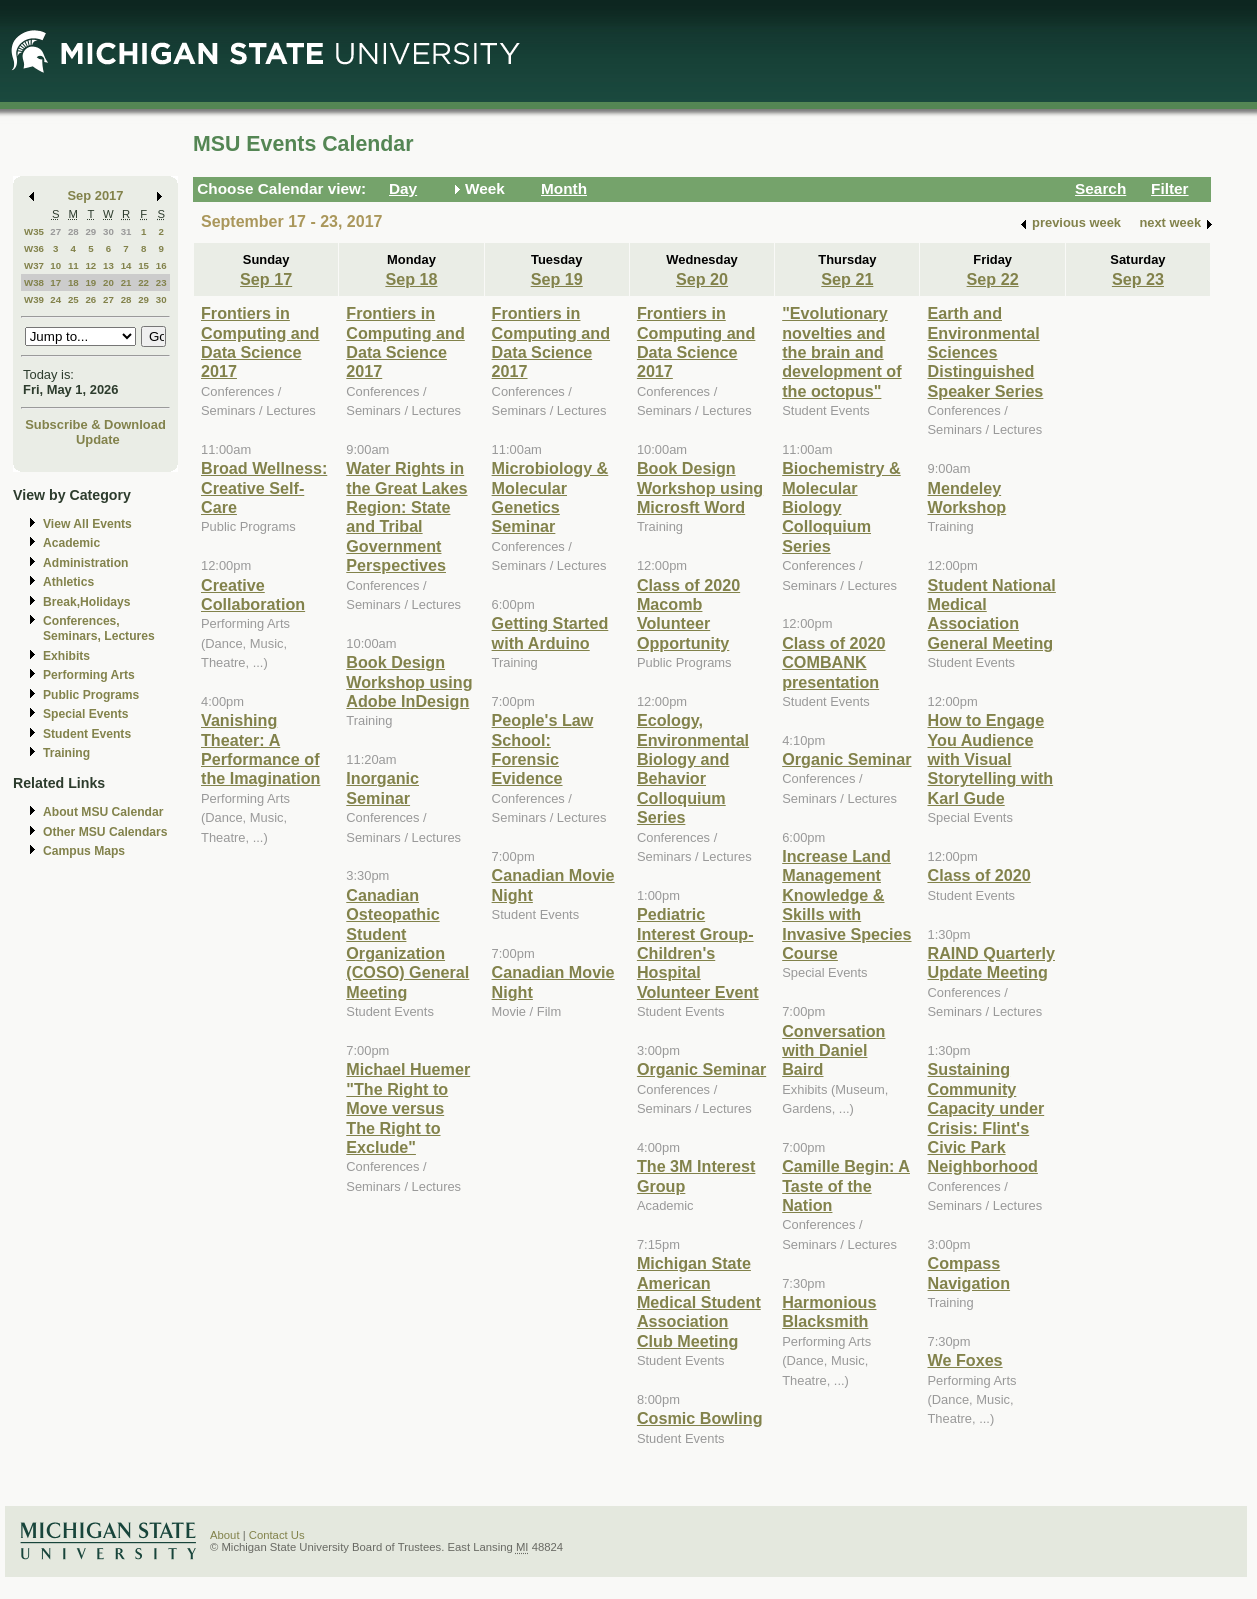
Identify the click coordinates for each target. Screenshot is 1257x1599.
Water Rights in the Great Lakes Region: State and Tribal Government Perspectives (406, 516)
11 (73, 265)
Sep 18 (411, 279)
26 (90, 299)
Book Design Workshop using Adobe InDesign (409, 681)
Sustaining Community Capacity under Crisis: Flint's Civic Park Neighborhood (985, 1117)
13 (108, 265)
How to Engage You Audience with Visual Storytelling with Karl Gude (990, 759)
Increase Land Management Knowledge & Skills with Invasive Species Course (846, 904)
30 (108, 231)
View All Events (87, 524)
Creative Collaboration (253, 594)
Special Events (85, 714)
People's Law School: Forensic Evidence (543, 749)
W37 (34, 265)
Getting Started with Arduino (550, 632)
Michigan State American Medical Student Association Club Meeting (699, 1302)
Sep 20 (702, 279)
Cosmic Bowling (700, 1418)
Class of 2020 (978, 875)
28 (73, 231)
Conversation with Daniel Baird (833, 1050)
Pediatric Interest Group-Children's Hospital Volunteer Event (698, 953)
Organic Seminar (701, 1069)
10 (55, 265)
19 (90, 282)
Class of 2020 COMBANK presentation (833, 662)
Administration (85, 563)
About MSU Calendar (103, 812)
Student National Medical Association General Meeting (991, 614)
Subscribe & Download (95, 424)
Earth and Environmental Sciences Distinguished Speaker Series (985, 352)
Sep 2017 (96, 195)
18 (73, 282)
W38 (34, 282)
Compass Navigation (968, 1272)
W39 (34, 299)
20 (108, 282)
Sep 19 (557, 279)
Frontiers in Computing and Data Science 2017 (260, 342)
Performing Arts (89, 675)
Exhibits (66, 656)
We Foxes (964, 1360)
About (225, 1535)
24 (55, 299)
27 (55, 231)
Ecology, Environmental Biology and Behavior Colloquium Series (693, 768)
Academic (71, 543)
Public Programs (91, 695)
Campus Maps (84, 851)
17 (55, 282)
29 (90, 231)
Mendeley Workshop (966, 497)
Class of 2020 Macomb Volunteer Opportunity (688, 614)
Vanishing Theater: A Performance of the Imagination (260, 749)
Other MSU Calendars (105, 832)
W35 (34, 231)
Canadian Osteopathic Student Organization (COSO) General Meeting (407, 943)
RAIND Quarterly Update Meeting (990, 962)
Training (66, 753)
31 (126, 231)
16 (161, 265)
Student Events (87, 734)
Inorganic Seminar (382, 787)
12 (90, 265)
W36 (34, 248)
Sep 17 (266, 279)
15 (143, 265)
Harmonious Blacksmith (829, 1311)
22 (143, 282)
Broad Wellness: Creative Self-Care (264, 487)
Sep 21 (847, 279)
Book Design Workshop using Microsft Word (700, 487)
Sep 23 (1138, 279)
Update (98, 439)
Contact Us (277, 1535)
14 (126, 265)
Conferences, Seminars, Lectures (99, 628)
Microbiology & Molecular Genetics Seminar (550, 497)
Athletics (68, 582)
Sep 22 (993, 279)
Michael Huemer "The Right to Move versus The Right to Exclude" (408, 1108)
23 (161, 282)
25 (73, 299)
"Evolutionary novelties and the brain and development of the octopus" (841, 352)
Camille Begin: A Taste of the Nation (846, 1185)
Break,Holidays (87, 602)
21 (126, 282)
